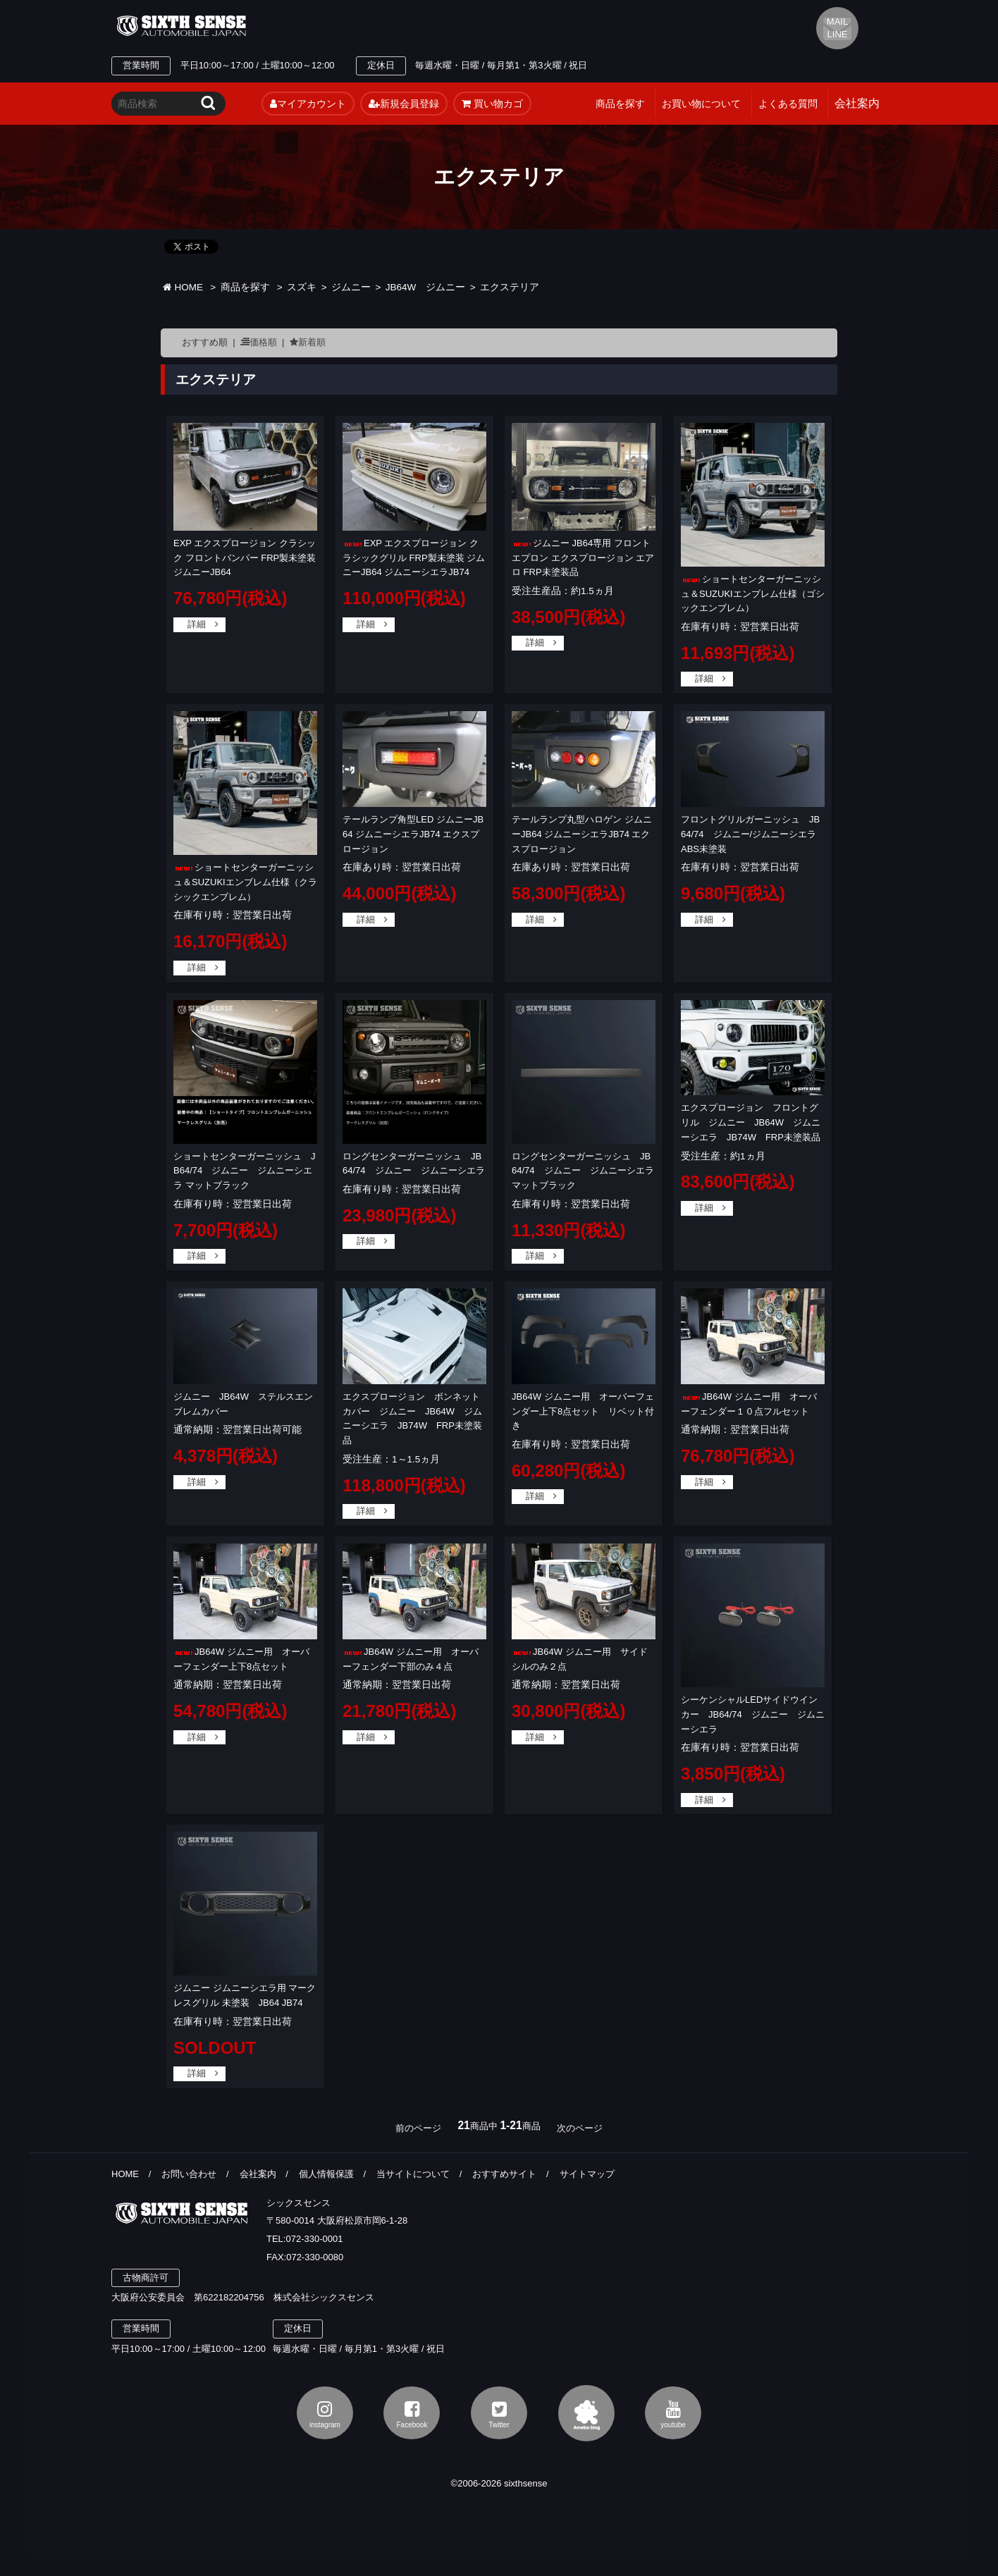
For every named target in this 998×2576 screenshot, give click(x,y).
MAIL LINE (837, 27)
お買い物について (701, 103)
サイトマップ (587, 2174)
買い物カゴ (492, 103)
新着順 (312, 342)
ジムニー (351, 287)
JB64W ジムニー (426, 287)
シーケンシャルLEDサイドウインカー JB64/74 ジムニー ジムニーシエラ (753, 1714)
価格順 (263, 342)
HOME (183, 287)
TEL (387, 26)
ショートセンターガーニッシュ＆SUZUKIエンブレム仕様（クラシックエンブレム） (245, 882)
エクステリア (509, 287)
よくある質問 (788, 103)
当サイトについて (413, 2174)
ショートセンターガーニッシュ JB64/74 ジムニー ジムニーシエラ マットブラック (244, 1171)
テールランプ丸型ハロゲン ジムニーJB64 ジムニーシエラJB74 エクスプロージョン (582, 834)
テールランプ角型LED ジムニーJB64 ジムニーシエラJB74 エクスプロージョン (413, 834)
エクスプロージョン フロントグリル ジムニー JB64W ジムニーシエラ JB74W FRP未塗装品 (750, 1122)
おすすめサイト (504, 2174)
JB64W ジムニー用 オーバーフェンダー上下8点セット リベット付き (583, 1411)
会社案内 (258, 2174)
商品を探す (620, 103)
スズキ (301, 287)
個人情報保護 (326, 2174)
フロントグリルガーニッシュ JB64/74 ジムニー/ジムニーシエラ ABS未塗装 (753, 834)
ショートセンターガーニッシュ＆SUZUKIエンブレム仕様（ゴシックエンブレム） (753, 594)
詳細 (196, 624)
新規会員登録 (404, 103)
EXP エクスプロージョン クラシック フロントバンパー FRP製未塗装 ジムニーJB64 (244, 558)
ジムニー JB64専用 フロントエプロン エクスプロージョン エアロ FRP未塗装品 (583, 558)
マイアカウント (308, 103)
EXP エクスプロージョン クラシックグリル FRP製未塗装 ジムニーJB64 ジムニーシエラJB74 (414, 558)
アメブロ (586, 2413)
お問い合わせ (188, 2174)
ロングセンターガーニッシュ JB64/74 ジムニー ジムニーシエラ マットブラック (587, 1171)
